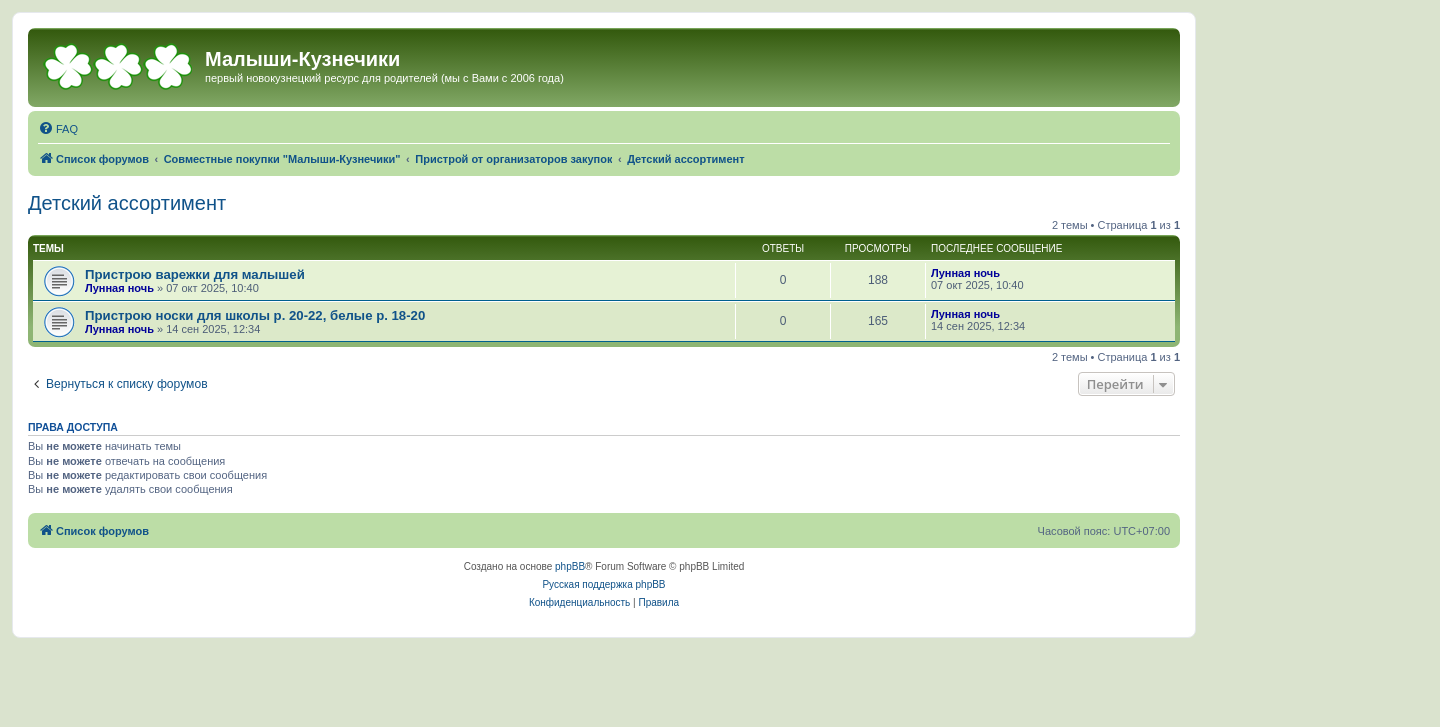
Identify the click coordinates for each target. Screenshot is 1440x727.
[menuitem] (58, 129)
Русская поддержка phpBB (603, 584)
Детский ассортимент (127, 203)
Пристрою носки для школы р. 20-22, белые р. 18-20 (255, 315)
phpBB (570, 566)
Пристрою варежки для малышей (195, 274)
